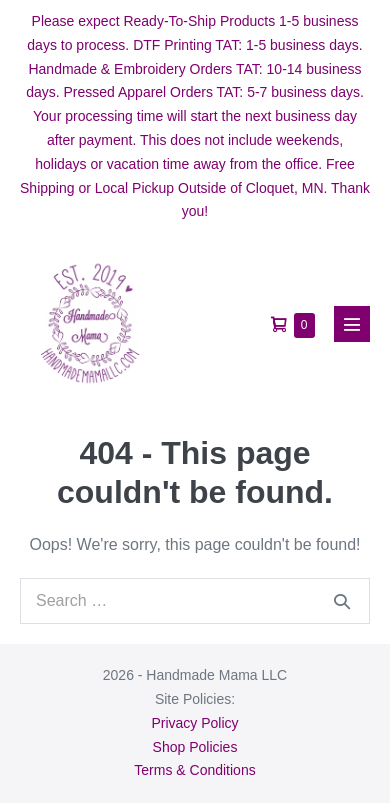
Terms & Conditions (194, 770)
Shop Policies (195, 747)
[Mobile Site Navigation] (352, 324)
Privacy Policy (194, 723)
